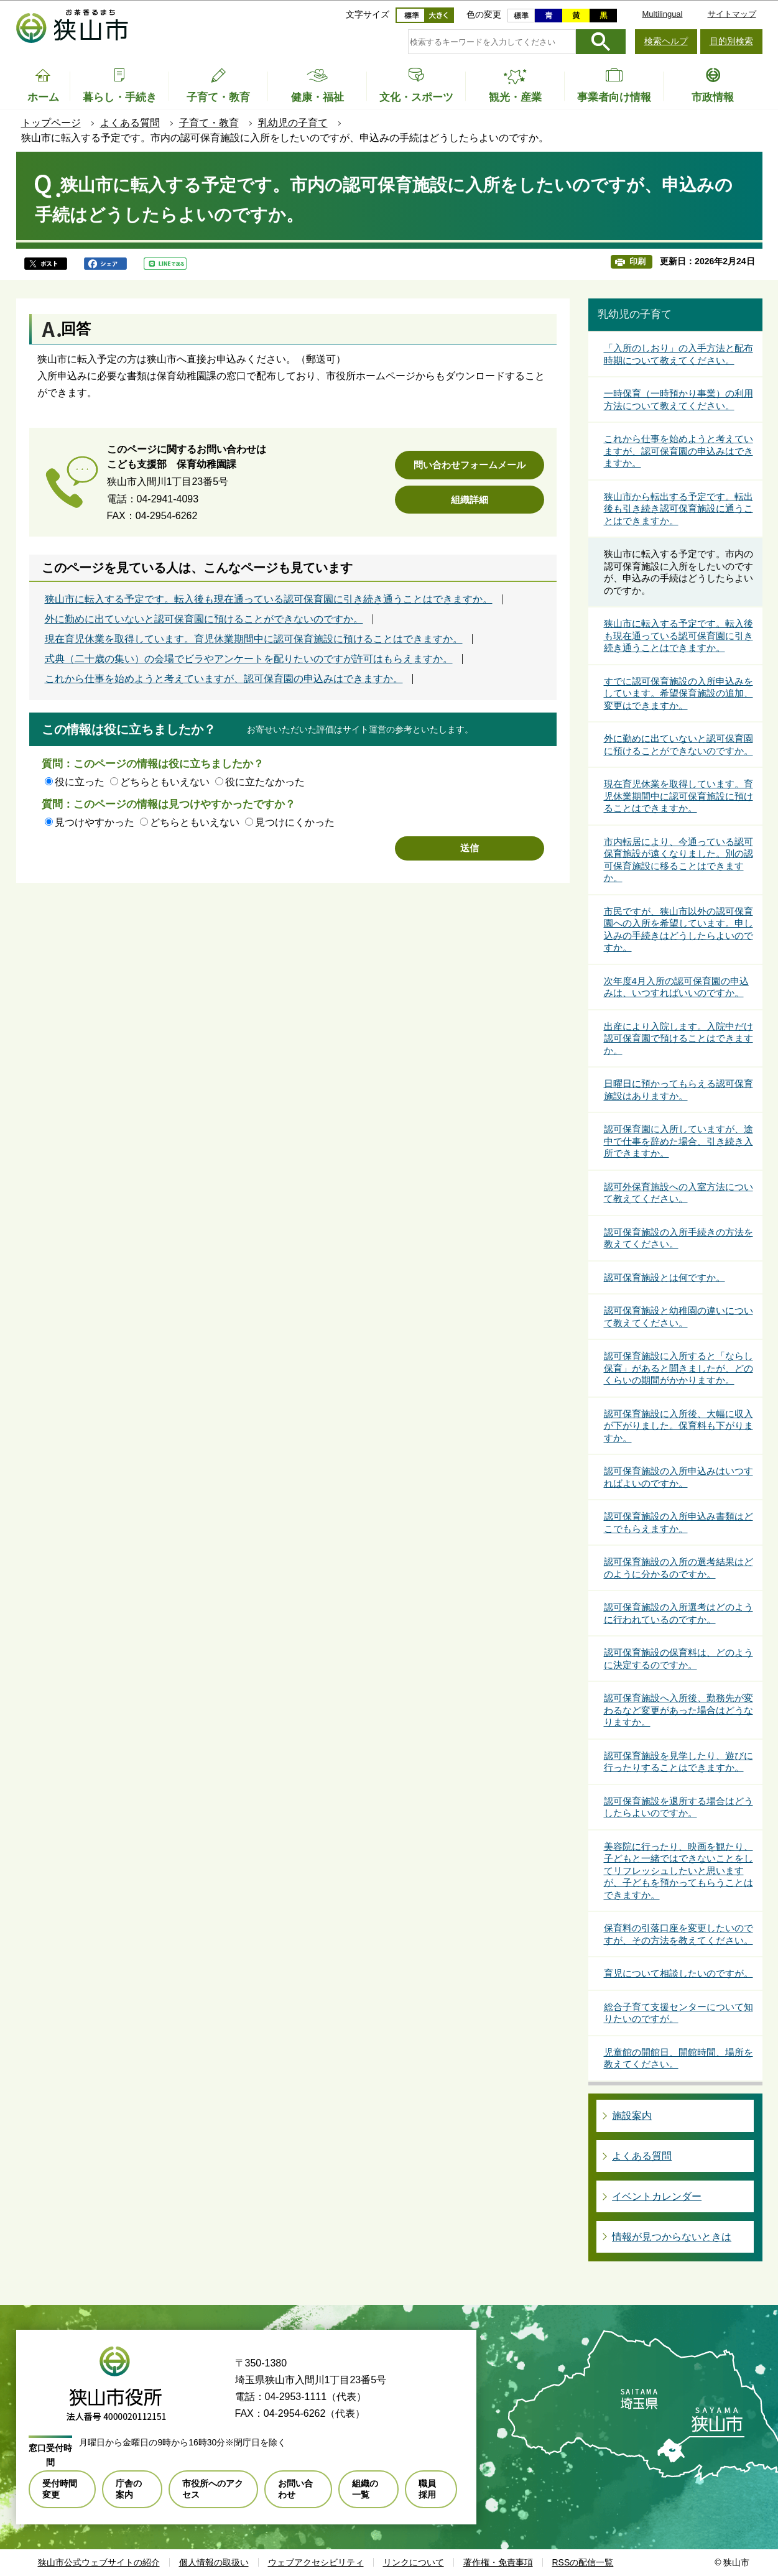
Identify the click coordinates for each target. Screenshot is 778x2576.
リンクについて (413, 2562)
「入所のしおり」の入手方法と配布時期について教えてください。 (678, 354)
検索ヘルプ (666, 41)
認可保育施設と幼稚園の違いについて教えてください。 (678, 1316)
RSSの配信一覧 (583, 2562)
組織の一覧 (365, 2489)
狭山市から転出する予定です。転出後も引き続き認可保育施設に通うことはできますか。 (678, 508)
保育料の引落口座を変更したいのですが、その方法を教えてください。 (678, 1934)
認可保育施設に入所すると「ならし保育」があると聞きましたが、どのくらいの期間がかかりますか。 (678, 1367)
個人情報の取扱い (214, 2562)
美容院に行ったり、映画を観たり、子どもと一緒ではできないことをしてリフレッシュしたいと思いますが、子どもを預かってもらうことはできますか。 (678, 1870)
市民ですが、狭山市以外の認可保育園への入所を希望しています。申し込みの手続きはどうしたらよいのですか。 (678, 929)
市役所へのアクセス (212, 2489)
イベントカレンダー (657, 2196)
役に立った (79, 782)
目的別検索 (731, 41)
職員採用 (427, 2489)
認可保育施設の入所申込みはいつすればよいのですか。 (678, 1477)
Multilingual (662, 14)
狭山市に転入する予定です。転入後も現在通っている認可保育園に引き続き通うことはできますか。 (269, 599)
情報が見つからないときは (671, 2237)
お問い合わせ (295, 2489)
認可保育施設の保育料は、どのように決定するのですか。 (678, 1658)
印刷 (637, 261)
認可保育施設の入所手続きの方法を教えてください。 (678, 1238)
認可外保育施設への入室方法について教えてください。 (678, 1192)
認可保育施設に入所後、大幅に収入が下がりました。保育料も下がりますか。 (678, 1425)
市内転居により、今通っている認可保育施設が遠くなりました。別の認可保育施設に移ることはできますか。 (678, 860)
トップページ (51, 123)
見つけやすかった (94, 822)
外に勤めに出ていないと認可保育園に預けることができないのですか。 (204, 619)
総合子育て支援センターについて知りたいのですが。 (678, 2012)
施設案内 (632, 2115)
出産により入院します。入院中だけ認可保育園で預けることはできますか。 (678, 1038)
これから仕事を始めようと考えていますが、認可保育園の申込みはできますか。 (224, 679)
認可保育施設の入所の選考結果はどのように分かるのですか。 (678, 1567)
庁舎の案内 (129, 2489)
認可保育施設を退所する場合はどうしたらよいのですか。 (678, 1807)
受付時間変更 (59, 2489)
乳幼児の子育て (293, 123)
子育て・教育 (209, 123)
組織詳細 (469, 499)
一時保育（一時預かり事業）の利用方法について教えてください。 (678, 399)
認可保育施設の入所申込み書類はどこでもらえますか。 (678, 1522)
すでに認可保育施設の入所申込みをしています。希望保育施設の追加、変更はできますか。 (678, 693)
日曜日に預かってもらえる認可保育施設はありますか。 (678, 1089)
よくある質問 (130, 123)
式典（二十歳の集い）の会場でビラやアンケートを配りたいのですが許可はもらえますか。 (249, 659)
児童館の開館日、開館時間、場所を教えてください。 (678, 2058)
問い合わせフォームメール (470, 464)
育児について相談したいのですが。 (678, 1973)
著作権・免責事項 (498, 2562)
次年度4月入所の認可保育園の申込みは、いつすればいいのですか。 (676, 987)
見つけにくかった (295, 822)
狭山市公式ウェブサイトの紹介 (99, 2562)
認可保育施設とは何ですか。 (664, 1277)
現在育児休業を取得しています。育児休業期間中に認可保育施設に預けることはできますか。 (254, 639)
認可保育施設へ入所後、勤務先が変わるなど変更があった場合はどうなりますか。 (678, 1709)
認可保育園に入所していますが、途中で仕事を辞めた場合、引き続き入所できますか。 (678, 1141)
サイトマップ (732, 14)
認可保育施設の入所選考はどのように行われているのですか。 (678, 1613)
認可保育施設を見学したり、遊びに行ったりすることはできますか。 (678, 1761)
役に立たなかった (265, 782)
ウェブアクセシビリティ (316, 2562)
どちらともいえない (165, 782)
